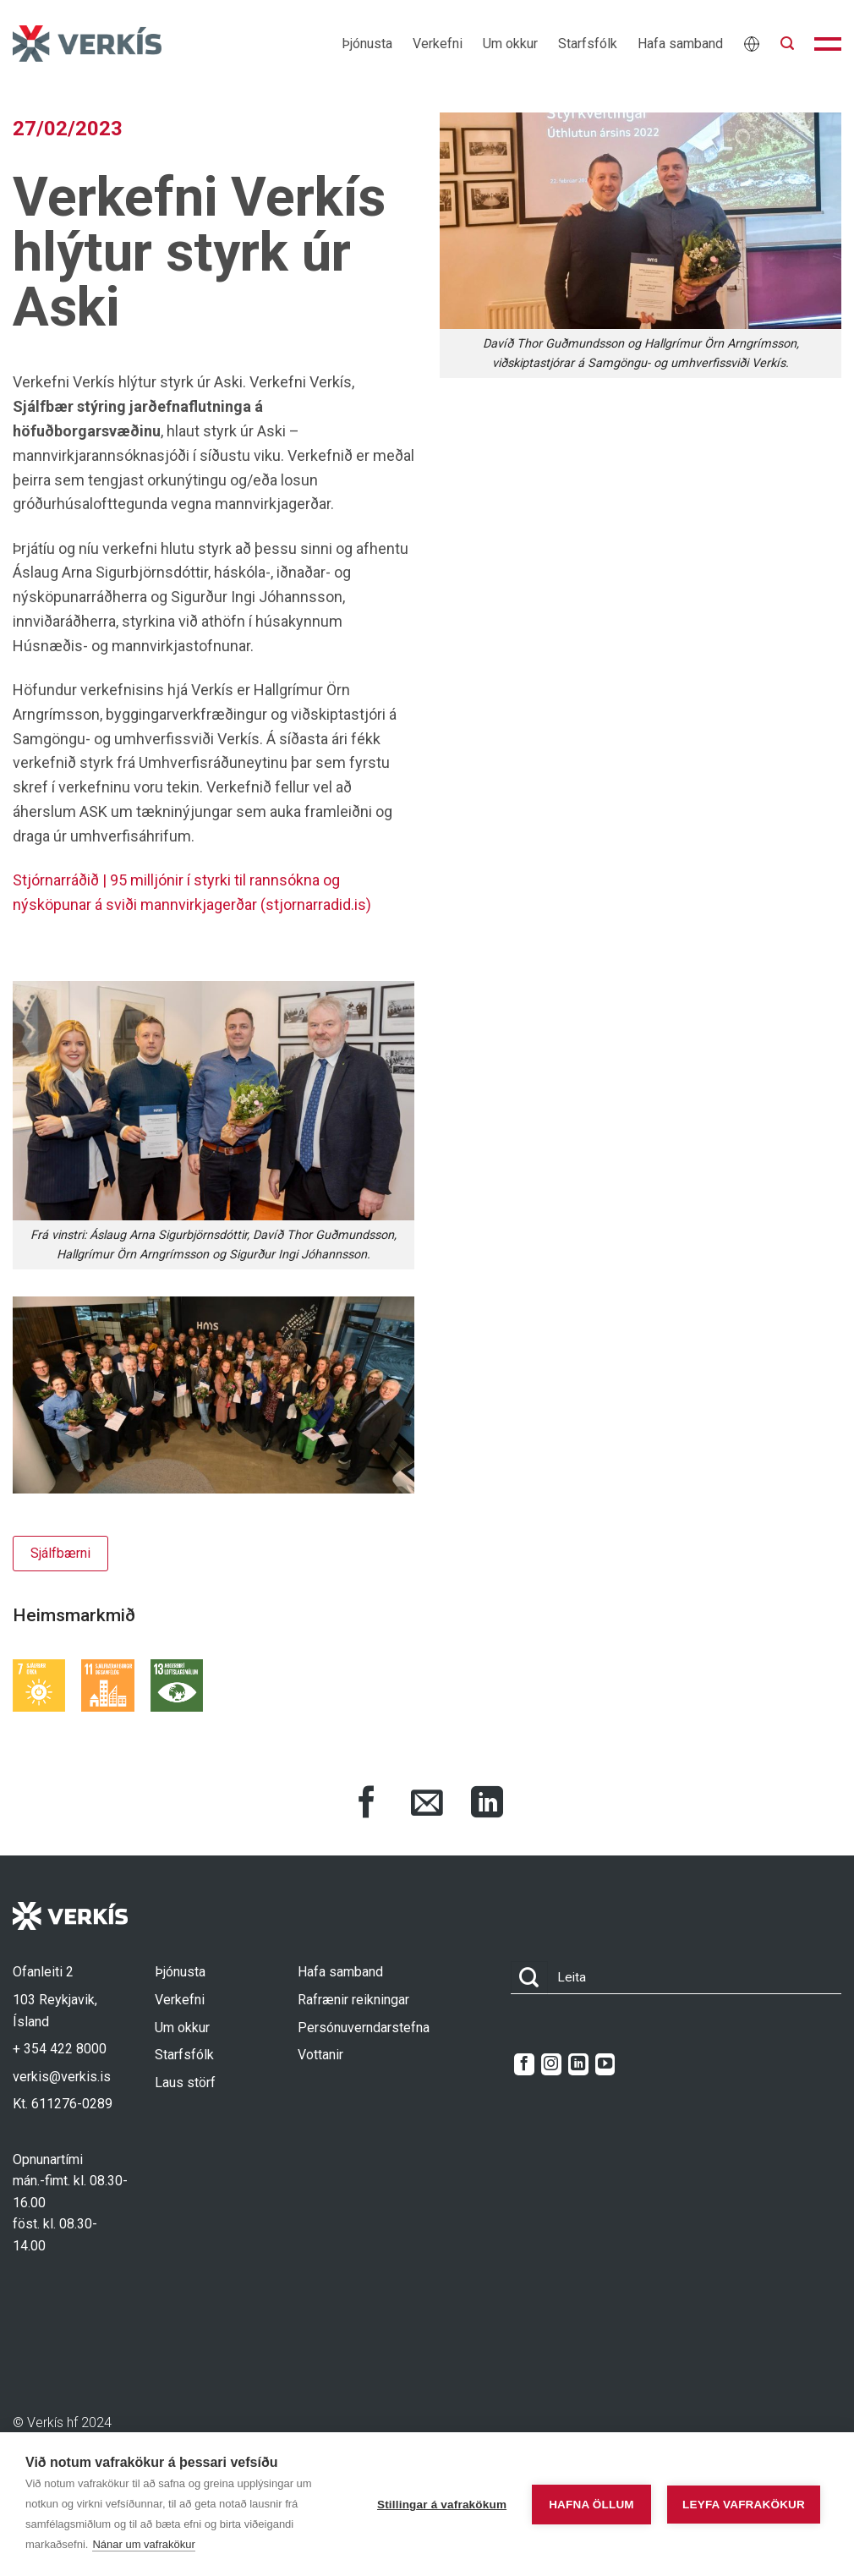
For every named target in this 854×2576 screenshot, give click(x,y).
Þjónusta (367, 44)
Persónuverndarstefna (364, 2028)
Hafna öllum (588, 2504)
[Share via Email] (427, 1804)
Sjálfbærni (60, 1553)
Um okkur (510, 44)
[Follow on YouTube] (605, 2064)
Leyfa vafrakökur (743, 2504)
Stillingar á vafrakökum (438, 2504)
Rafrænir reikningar (353, 2000)
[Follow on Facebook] (524, 2064)
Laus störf (185, 2083)
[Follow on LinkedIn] (578, 2064)
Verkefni (438, 44)
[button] (787, 43)
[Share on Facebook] (367, 1804)
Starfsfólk (587, 44)
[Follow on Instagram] (551, 2064)
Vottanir (320, 2055)
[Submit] (529, 1977)
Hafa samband (680, 44)
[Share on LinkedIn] (487, 1804)
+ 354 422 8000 (60, 2049)
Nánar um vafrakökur (143, 2544)
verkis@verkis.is (62, 2077)
